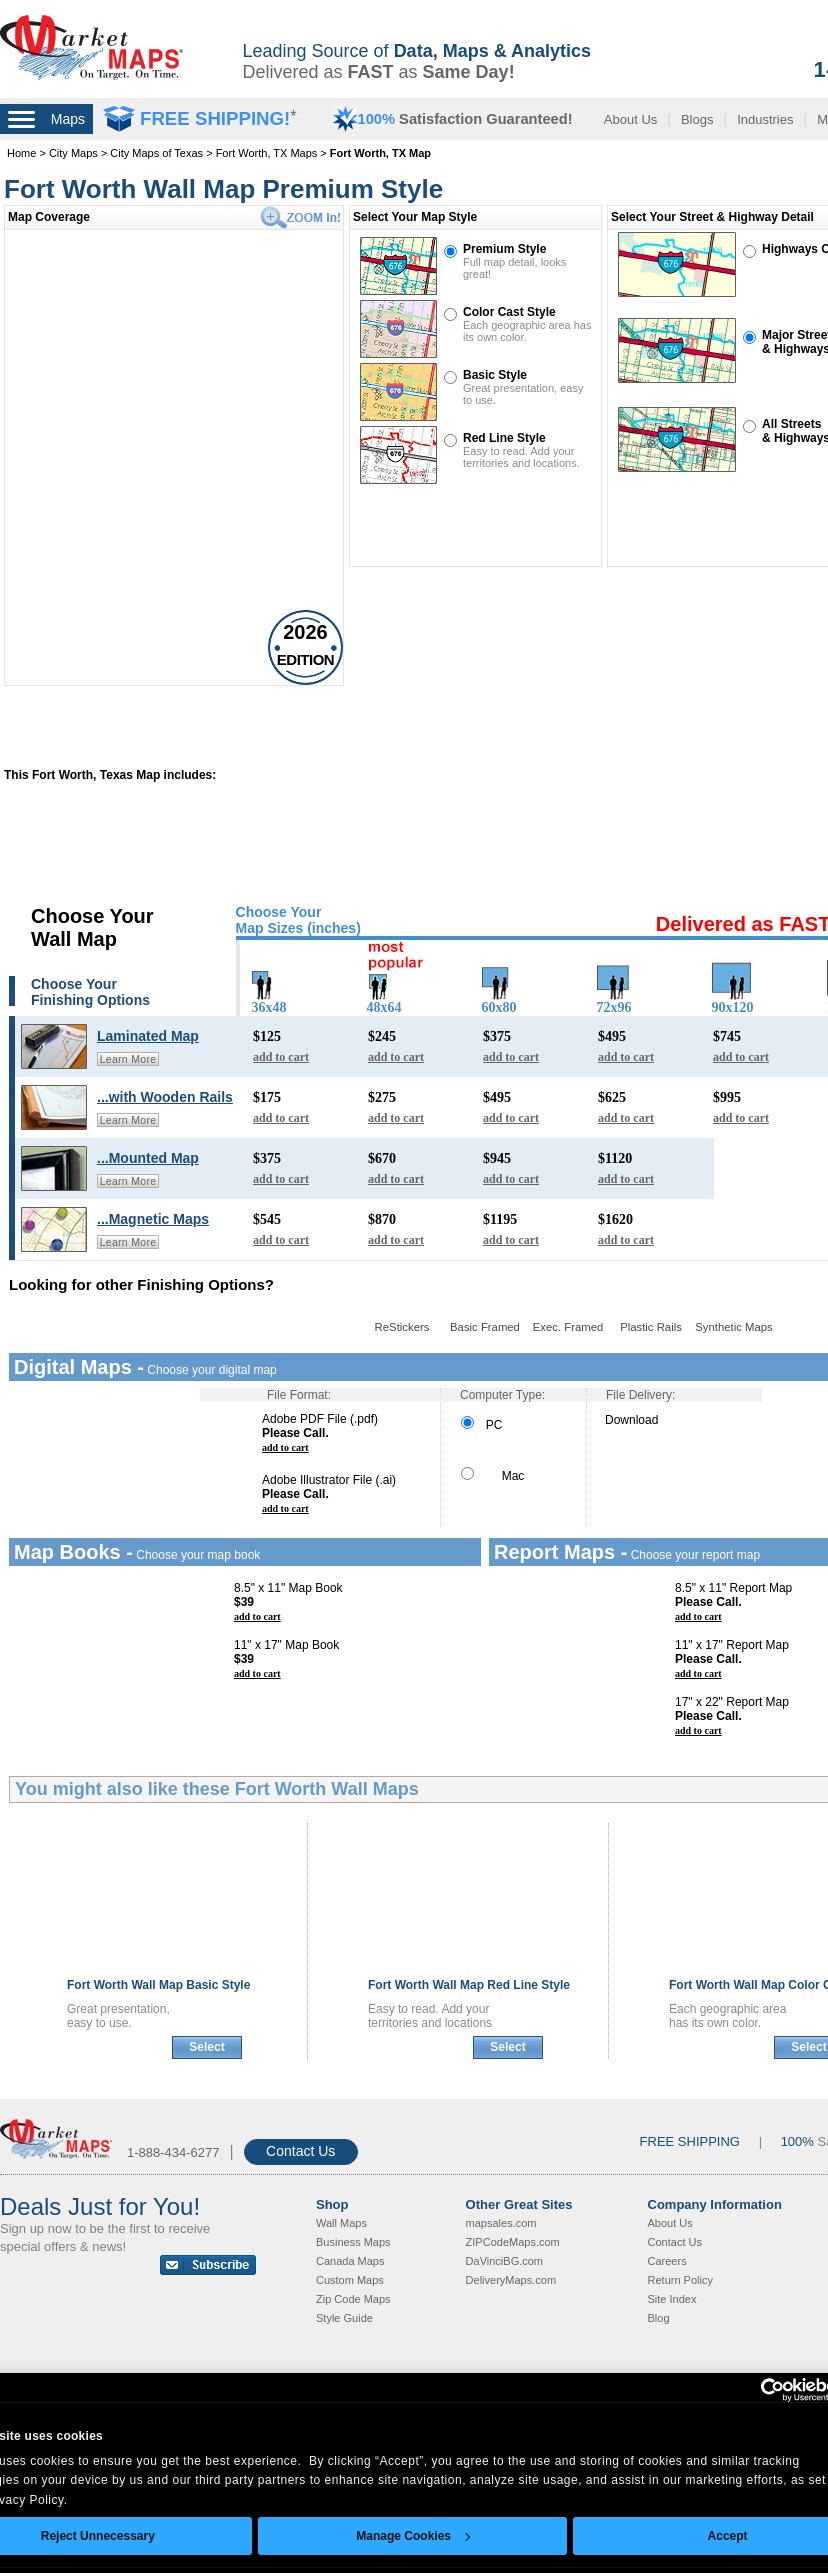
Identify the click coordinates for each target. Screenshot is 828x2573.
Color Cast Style (509, 312)
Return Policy (680, 2280)
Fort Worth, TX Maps (267, 153)
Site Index (672, 2299)
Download (631, 1420)
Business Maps (353, 2242)
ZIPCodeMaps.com (513, 2242)
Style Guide (344, 2318)
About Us (630, 119)
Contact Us (300, 2151)
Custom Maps (350, 2280)
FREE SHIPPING (690, 2141)
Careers (667, 2261)
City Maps (73, 153)
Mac (492, 1476)
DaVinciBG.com (504, 2261)
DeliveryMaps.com (511, 2280)
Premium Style (504, 249)
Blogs (697, 119)
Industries (765, 119)
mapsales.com (501, 2223)
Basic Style (495, 375)
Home (21, 153)
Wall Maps (341, 2223)
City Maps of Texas (156, 153)
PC (481, 1425)
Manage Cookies (413, 2536)
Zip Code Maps (353, 2299)
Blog (659, 2318)
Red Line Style (504, 438)
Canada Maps (350, 2261)
